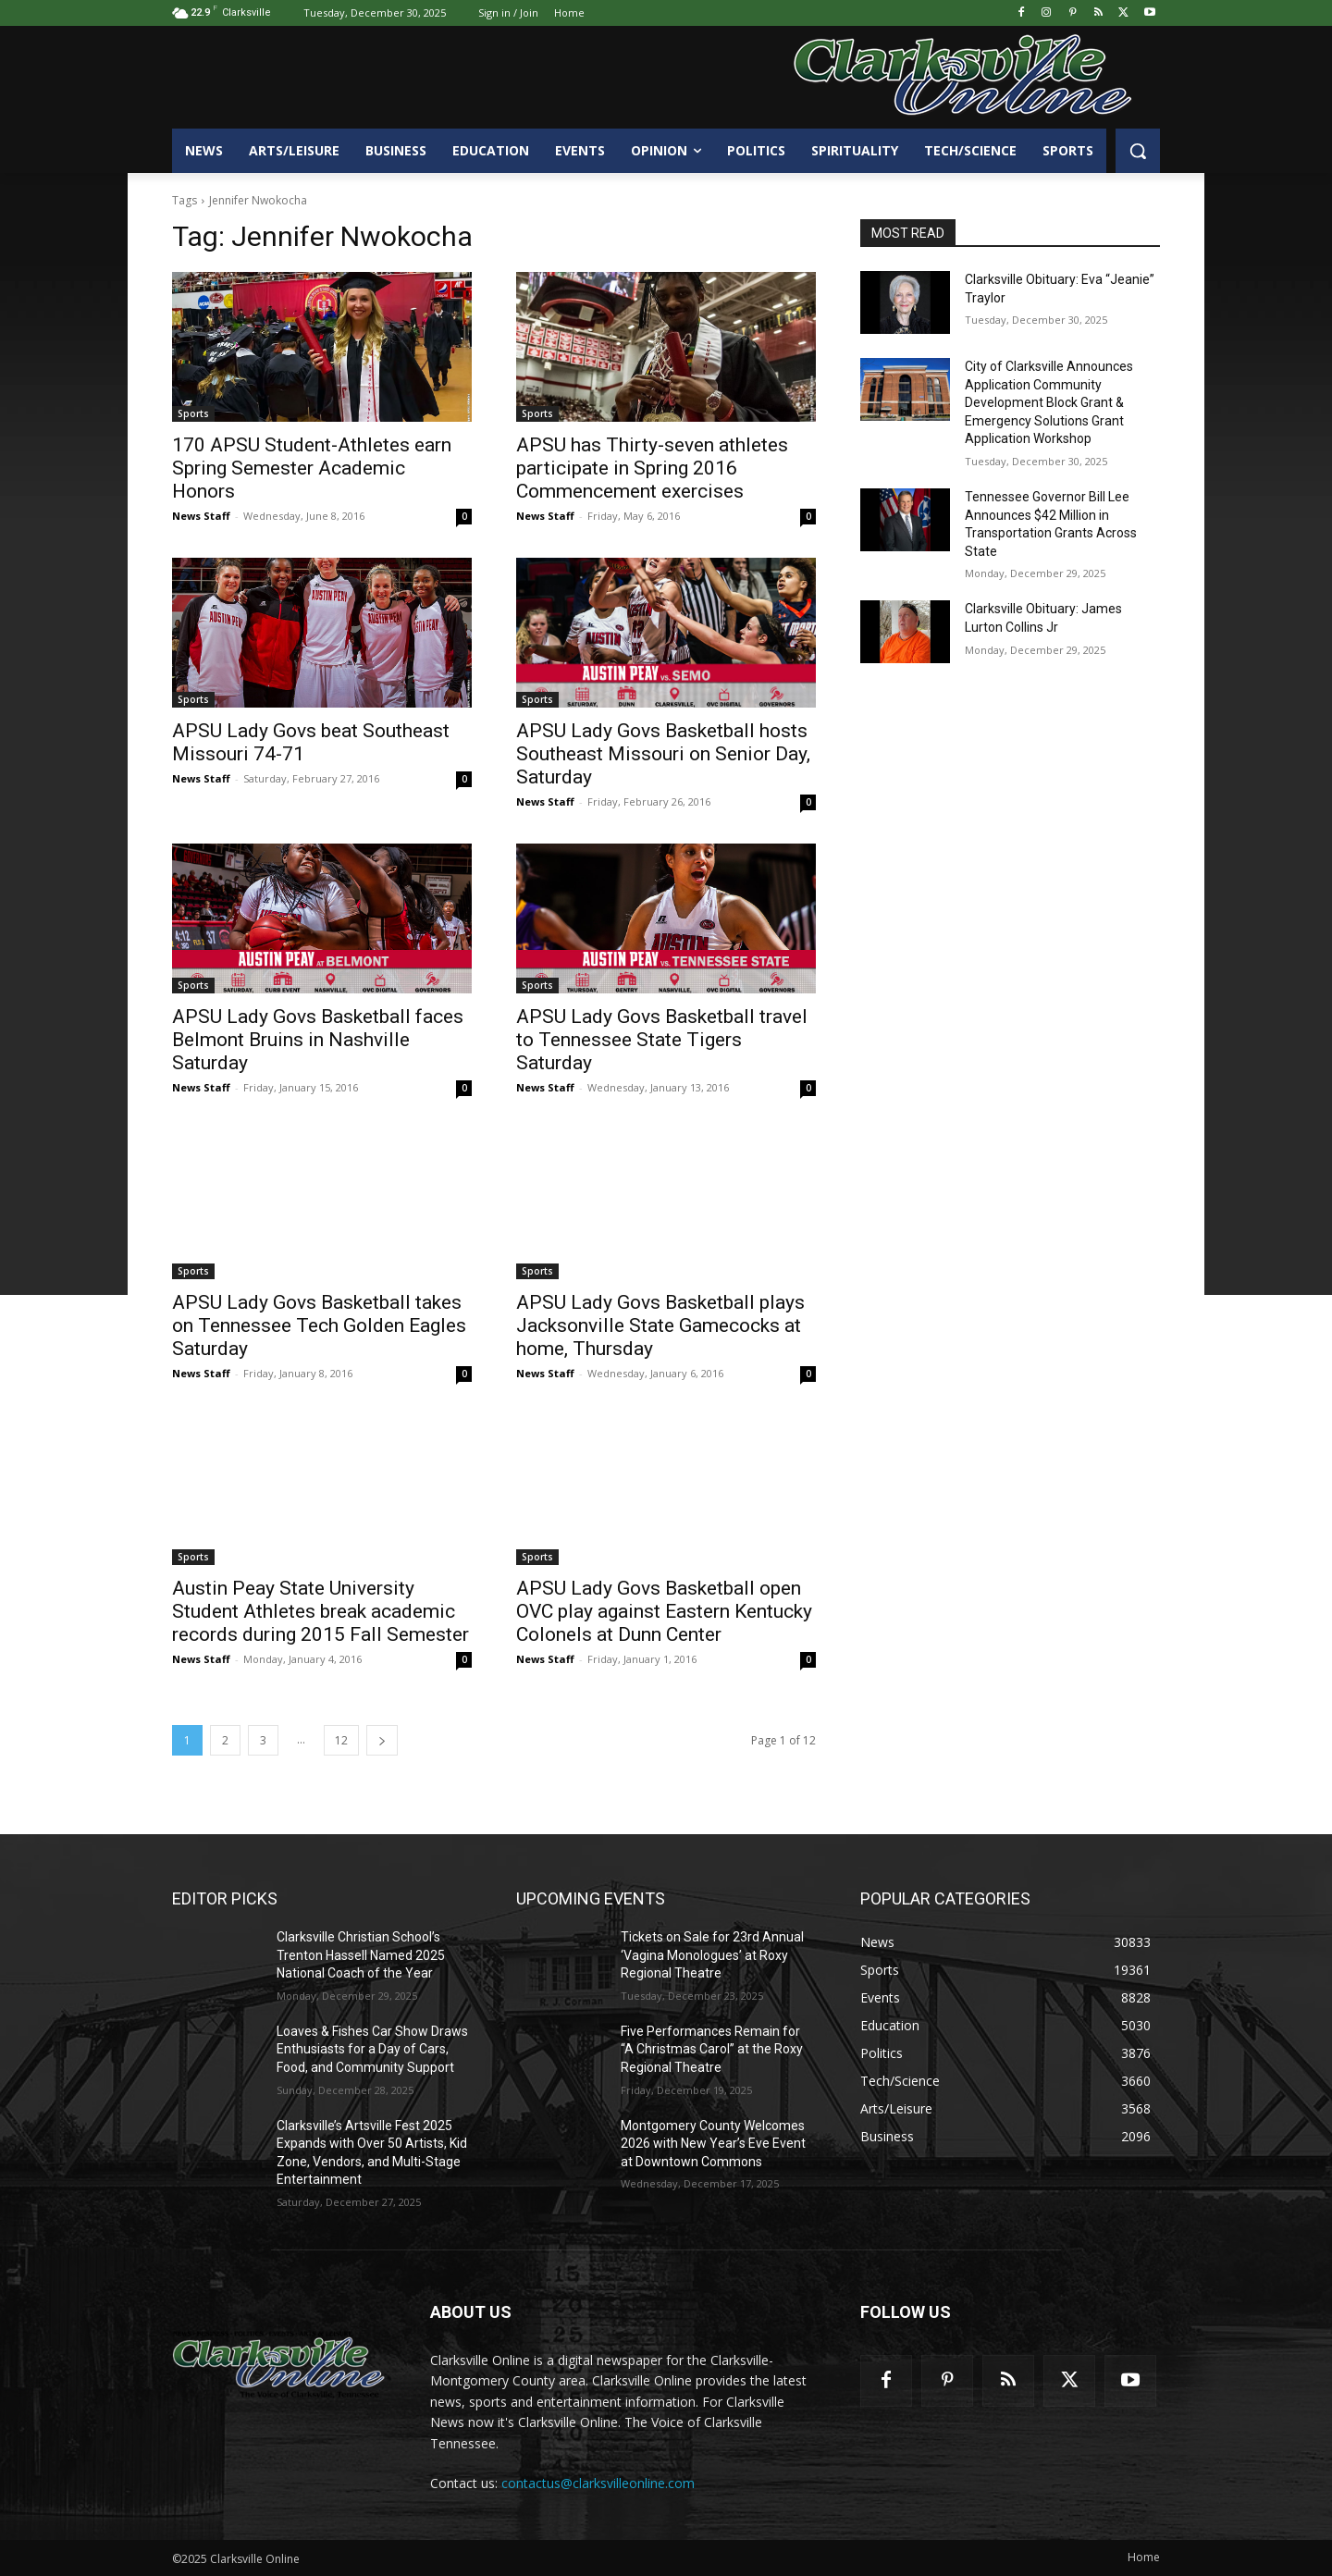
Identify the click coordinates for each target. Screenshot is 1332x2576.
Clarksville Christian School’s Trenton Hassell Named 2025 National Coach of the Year (361, 1954)
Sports (193, 413)
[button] (1138, 151)
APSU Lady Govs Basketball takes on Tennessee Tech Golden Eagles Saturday (319, 1325)
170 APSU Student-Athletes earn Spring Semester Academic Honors (311, 468)
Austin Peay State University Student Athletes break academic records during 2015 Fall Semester (320, 1611)
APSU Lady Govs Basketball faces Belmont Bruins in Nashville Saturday (317, 1039)
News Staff (201, 516)
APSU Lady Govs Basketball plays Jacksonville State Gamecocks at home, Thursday (660, 1325)
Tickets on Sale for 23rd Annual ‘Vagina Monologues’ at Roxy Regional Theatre (712, 1954)
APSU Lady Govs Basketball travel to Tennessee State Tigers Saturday (662, 1039)
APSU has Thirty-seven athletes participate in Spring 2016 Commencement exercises (652, 468)
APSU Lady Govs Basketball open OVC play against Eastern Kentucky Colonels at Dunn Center (664, 1611)
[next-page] (382, 1740)
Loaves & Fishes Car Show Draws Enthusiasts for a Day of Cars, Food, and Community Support (372, 2049)
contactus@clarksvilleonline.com (598, 2483)
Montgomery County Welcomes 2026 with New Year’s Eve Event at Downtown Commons (713, 2143)
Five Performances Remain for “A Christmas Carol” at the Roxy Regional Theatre (712, 2049)
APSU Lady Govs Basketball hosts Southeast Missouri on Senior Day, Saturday (663, 754)
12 (341, 1740)
